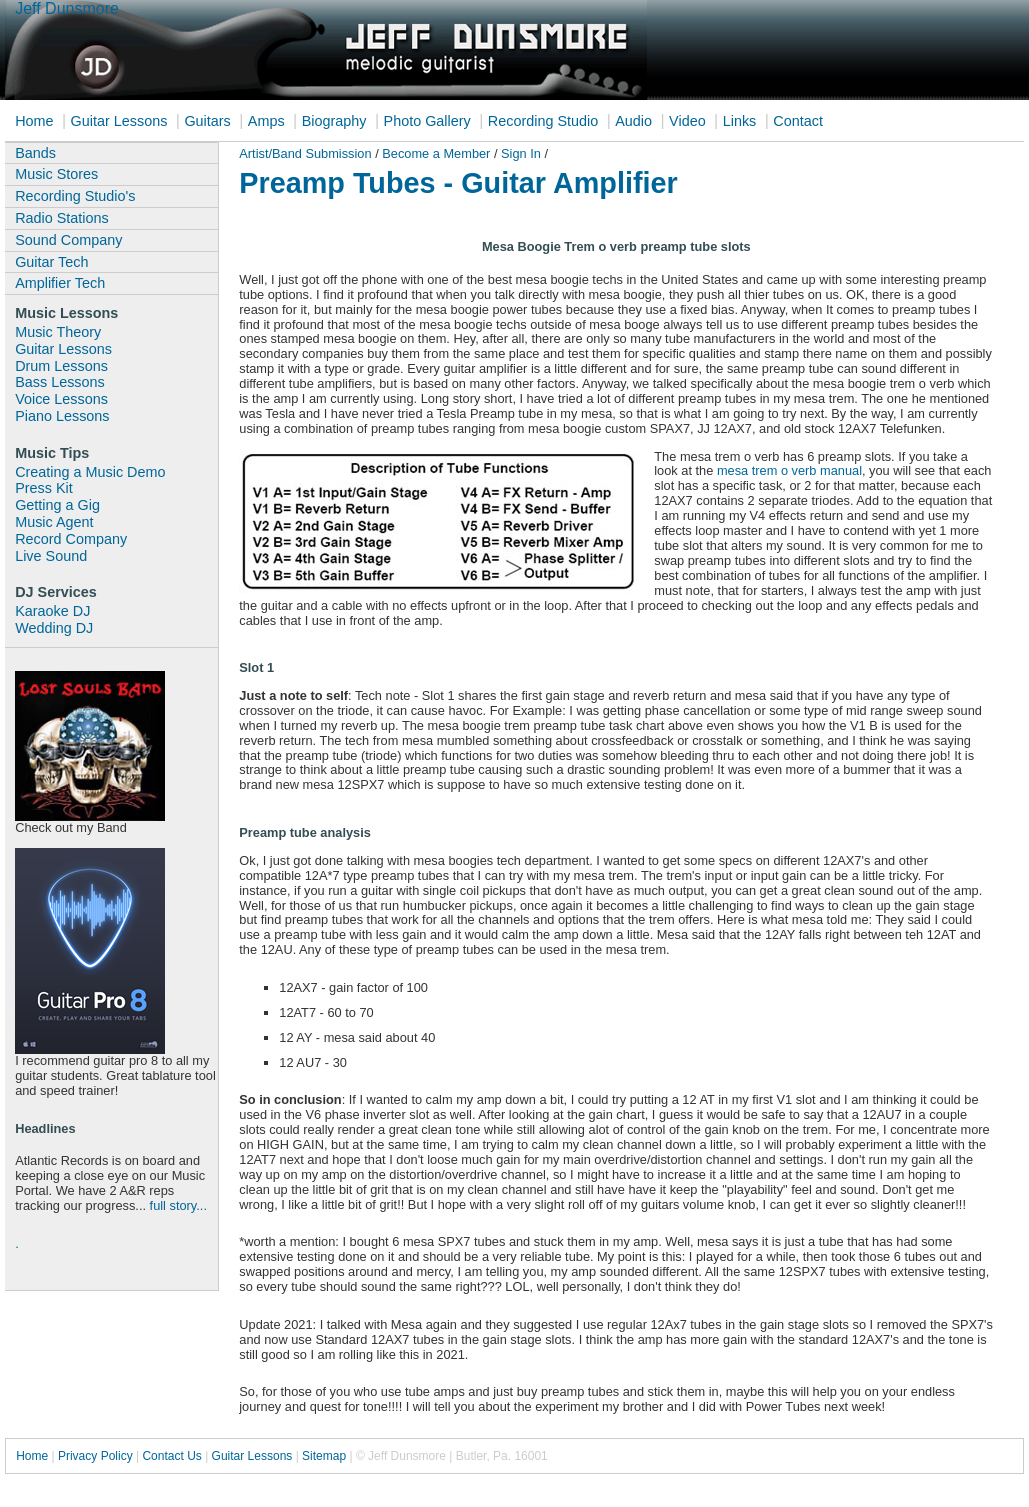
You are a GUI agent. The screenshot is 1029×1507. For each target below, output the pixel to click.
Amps (266, 121)
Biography (334, 121)
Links (740, 121)
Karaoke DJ (52, 611)
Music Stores (56, 174)
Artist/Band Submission (307, 153)
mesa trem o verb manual (789, 470)
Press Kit (44, 488)
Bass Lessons (60, 382)
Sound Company (68, 240)
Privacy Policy (95, 1456)
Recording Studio (543, 121)
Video (687, 121)
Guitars (207, 121)
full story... (178, 1205)
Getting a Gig (57, 505)
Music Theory (58, 332)
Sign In (522, 153)
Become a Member (436, 153)
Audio (633, 121)
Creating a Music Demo (90, 472)
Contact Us (171, 1456)
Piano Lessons (62, 416)
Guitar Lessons (119, 121)
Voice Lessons (61, 399)
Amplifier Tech (60, 283)
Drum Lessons (61, 366)
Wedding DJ (54, 628)
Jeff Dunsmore (67, 8)
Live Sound (51, 556)
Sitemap (324, 1456)
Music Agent (54, 522)
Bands (35, 153)
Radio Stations (62, 218)
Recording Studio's (75, 196)
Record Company (71, 539)
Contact (798, 121)
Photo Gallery (427, 121)
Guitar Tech (51, 262)
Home (34, 121)
